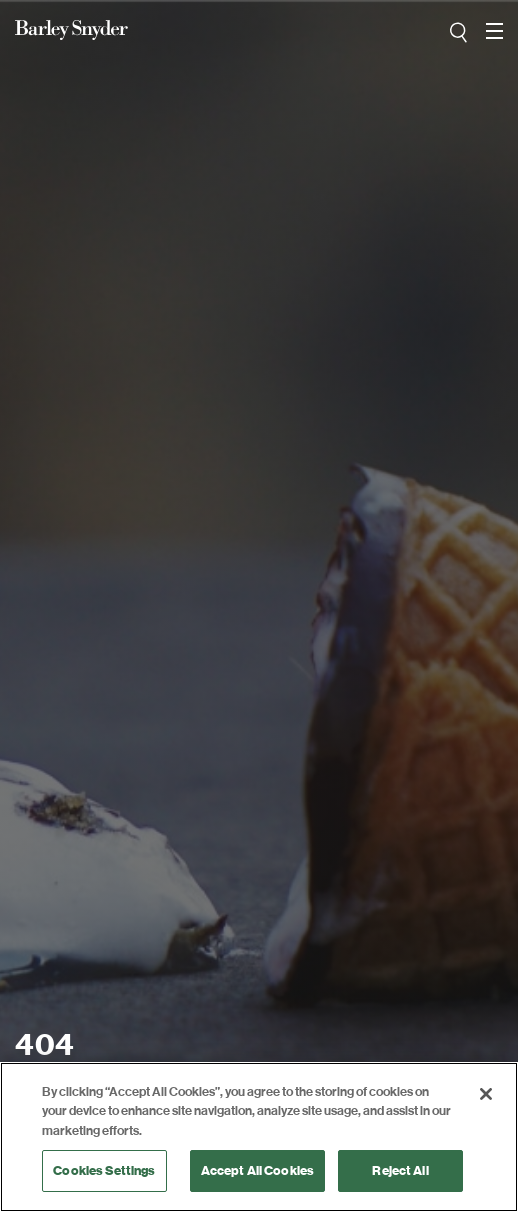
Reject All (400, 1170)
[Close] (486, 1094)
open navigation (494, 24)
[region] (259, 1137)
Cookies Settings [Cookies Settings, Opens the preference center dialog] (104, 1170)
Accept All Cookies (257, 1170)
